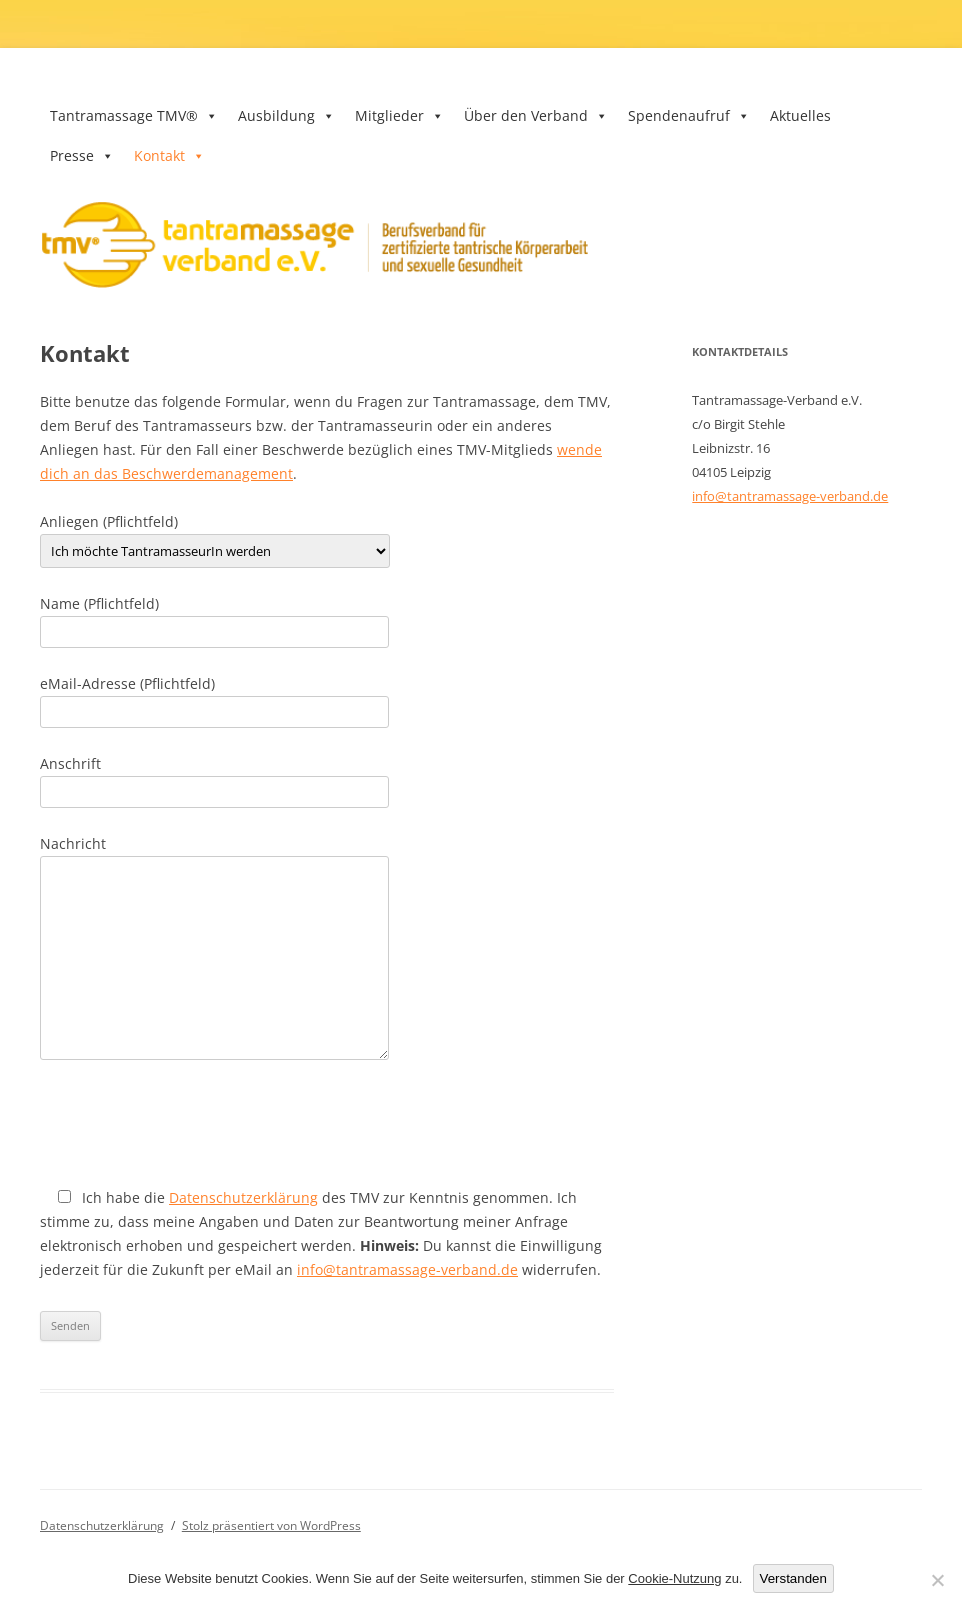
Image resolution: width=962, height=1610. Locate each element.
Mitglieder (399, 115)
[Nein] (937, 1580)
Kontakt (169, 155)
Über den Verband (536, 115)
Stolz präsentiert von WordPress (271, 1525)
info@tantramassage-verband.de (407, 1269)
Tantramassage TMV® (134, 115)
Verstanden (793, 1578)
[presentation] (192, 1123)
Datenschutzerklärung (243, 1197)
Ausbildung (286, 115)
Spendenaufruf (689, 115)
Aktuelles (800, 115)
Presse (82, 155)
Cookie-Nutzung (674, 1578)
